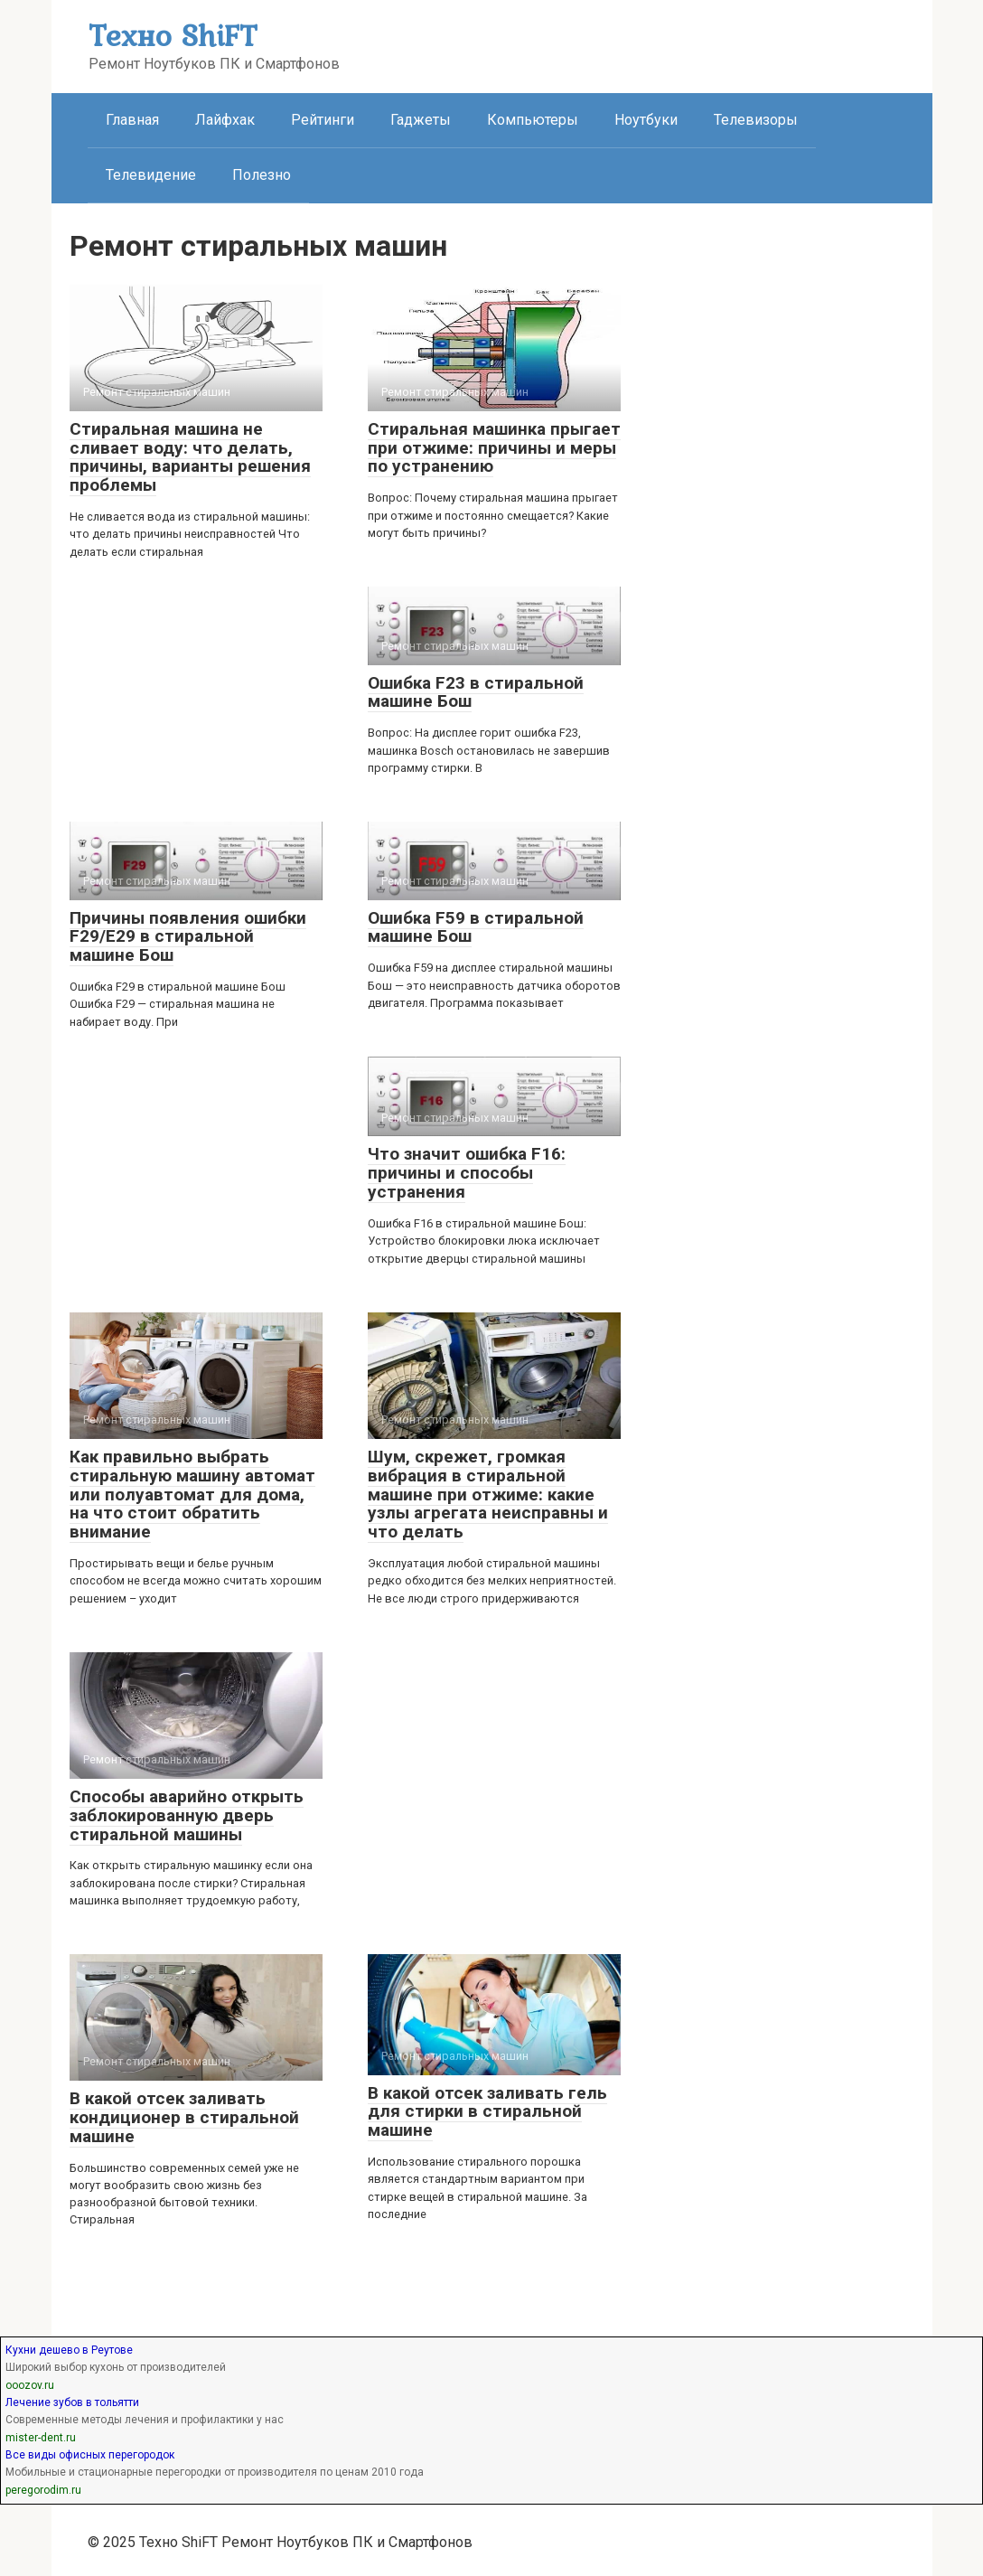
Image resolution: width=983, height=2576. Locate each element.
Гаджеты (420, 119)
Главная (132, 119)
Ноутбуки (646, 119)
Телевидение (151, 174)
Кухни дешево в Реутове (69, 2350)
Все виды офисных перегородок (89, 2455)
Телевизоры (756, 119)
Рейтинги (322, 119)
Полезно (261, 174)
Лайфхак (225, 119)
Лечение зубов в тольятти (72, 2402)
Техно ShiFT (173, 35)
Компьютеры (532, 119)
